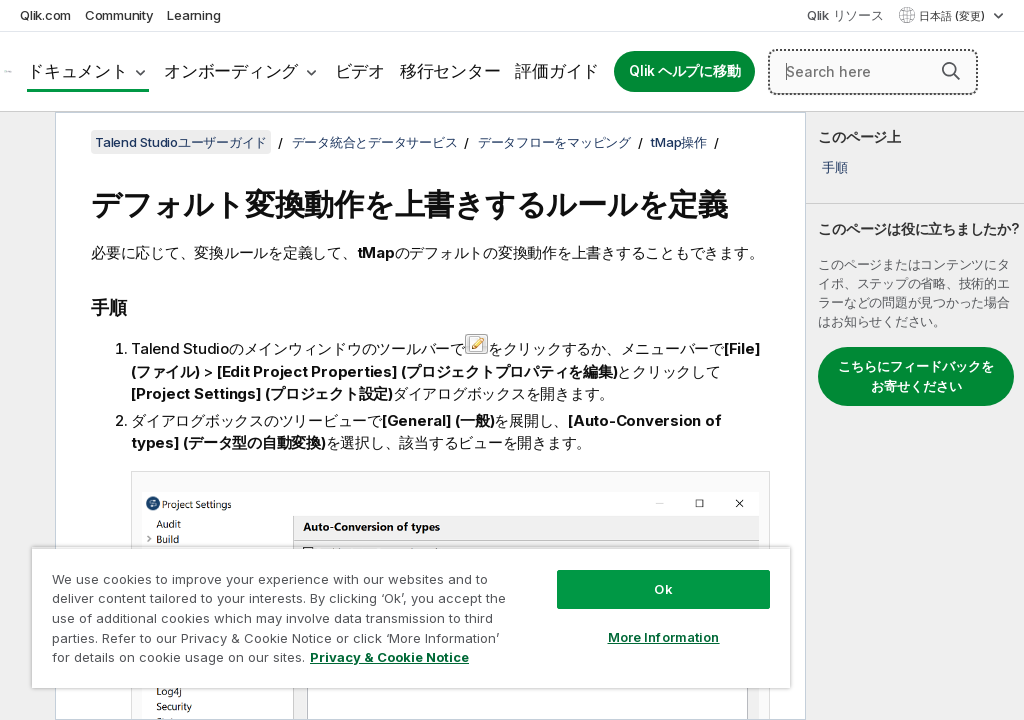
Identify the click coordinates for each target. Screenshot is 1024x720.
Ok (663, 589)
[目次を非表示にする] (25, 143)
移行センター (450, 71)
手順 (835, 167)
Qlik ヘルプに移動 (684, 71)
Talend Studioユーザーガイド (181, 142)
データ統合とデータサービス (375, 142)
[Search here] (873, 72)
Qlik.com (45, 15)
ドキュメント (77, 71)
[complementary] (915, 416)
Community (119, 15)
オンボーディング (231, 71)
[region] (411, 617)
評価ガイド (557, 71)
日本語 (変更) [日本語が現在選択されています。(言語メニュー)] (953, 16)
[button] (951, 71)
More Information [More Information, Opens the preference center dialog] (664, 637)
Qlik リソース (845, 15)
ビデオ (360, 71)
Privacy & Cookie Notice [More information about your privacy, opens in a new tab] (389, 657)
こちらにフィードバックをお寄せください (916, 376)
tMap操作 (679, 142)
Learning (193, 15)
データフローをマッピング (554, 142)
